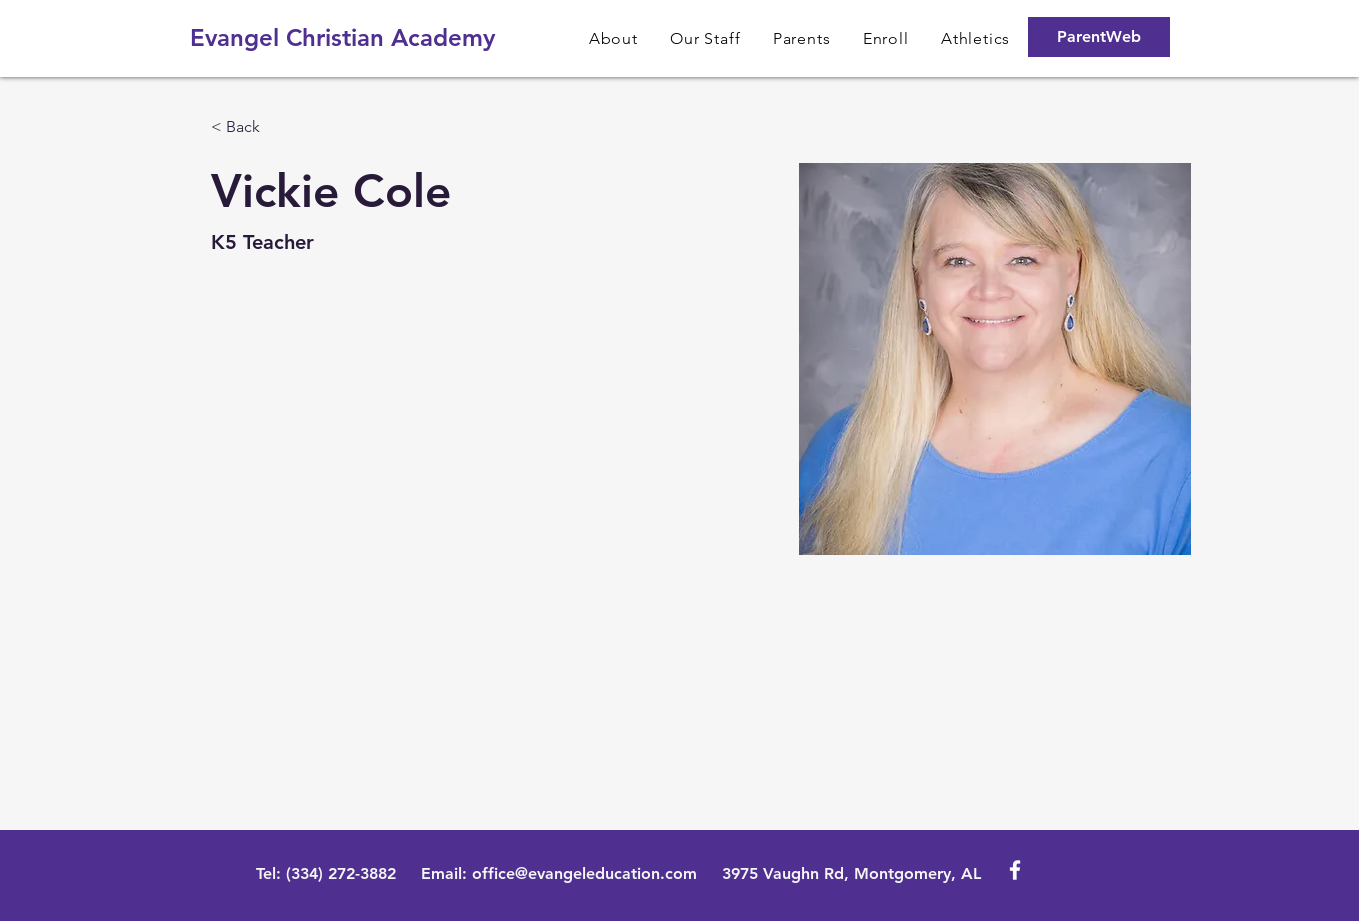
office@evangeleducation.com (584, 873)
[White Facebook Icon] (1015, 870)
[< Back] (250, 127)
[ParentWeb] (1099, 37)
